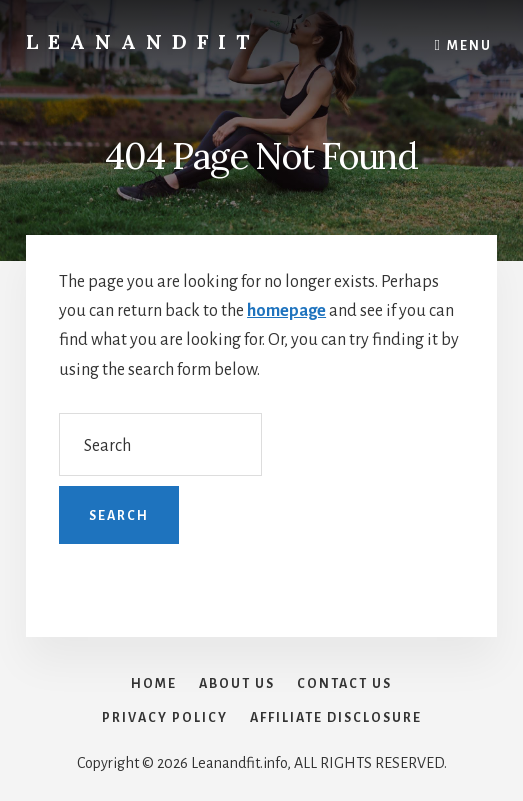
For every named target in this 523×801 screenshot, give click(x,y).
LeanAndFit (142, 41)
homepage (286, 311)
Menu (469, 46)
